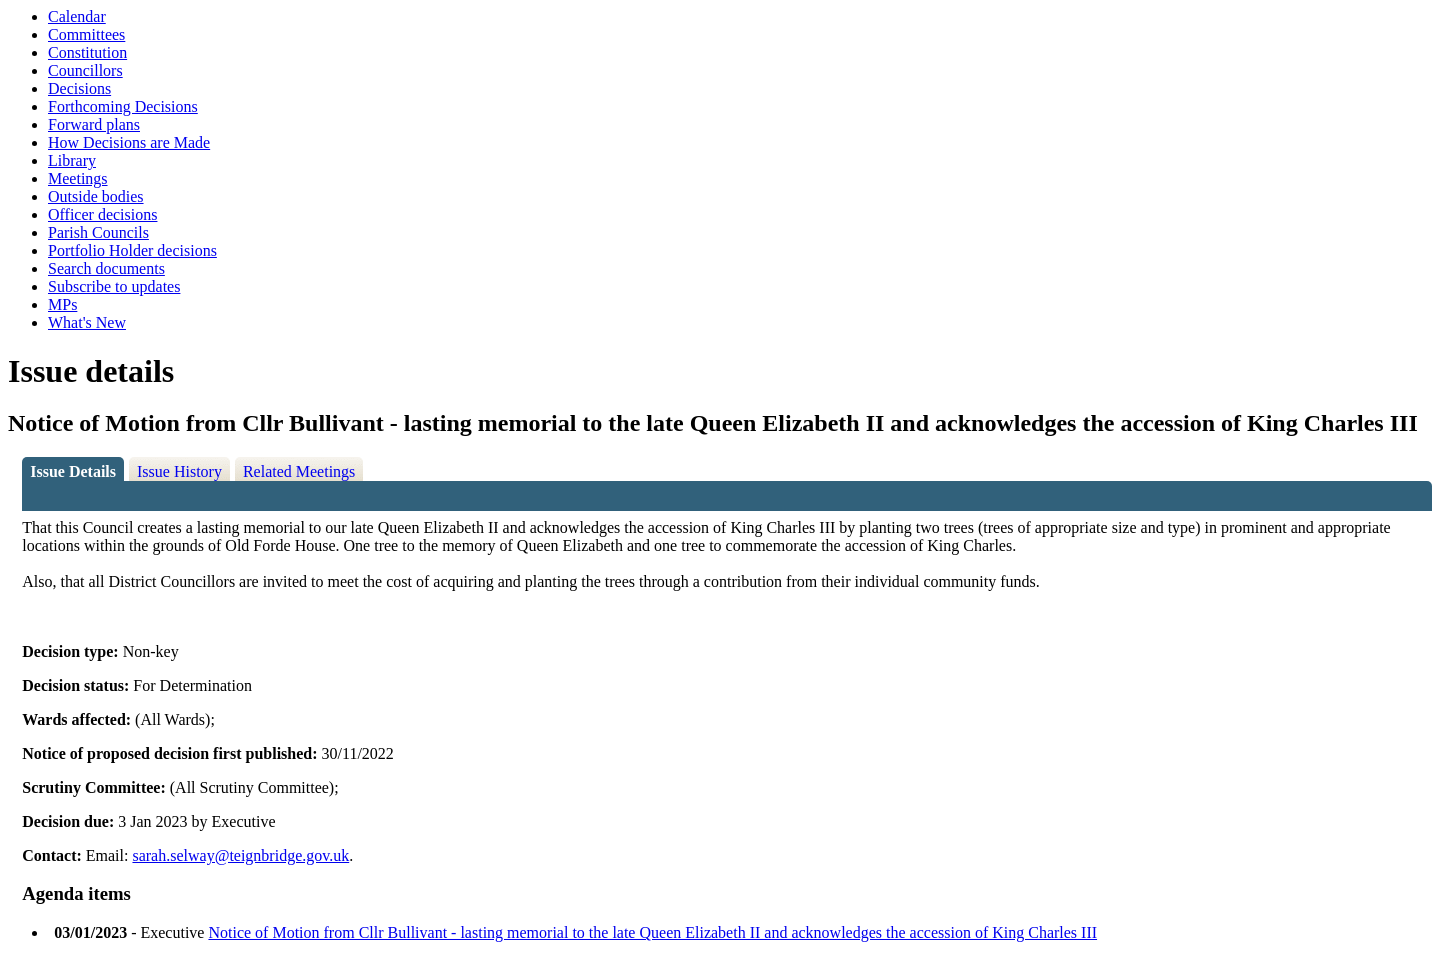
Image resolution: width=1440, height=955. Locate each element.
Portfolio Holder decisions (132, 250)
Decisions (79, 88)
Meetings (78, 178)
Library (72, 160)
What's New (87, 322)
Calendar (77, 16)
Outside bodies (96, 196)
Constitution (87, 52)
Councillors (85, 70)
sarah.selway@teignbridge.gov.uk (240, 855)
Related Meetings (299, 471)
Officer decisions (102, 214)
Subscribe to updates (114, 286)
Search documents (106, 268)
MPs (62, 304)
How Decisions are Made (129, 142)
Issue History (179, 471)
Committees (86, 34)
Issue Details (73, 471)
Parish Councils (98, 232)
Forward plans (94, 124)
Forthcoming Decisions (123, 106)
